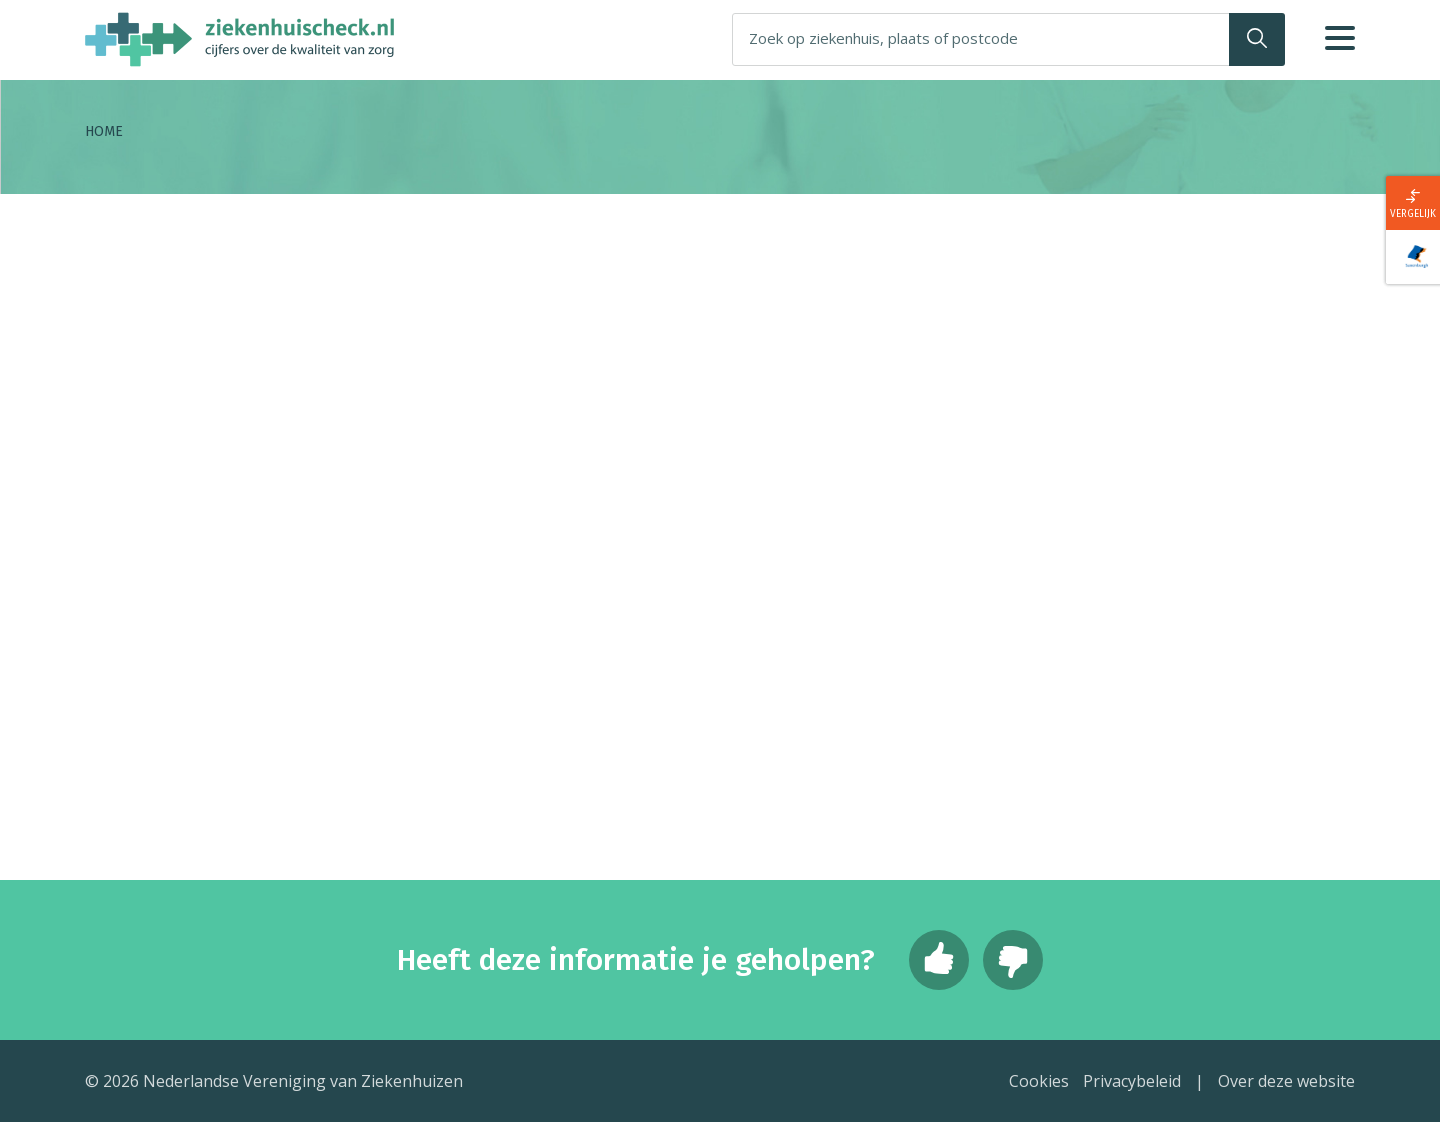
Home (104, 131)
